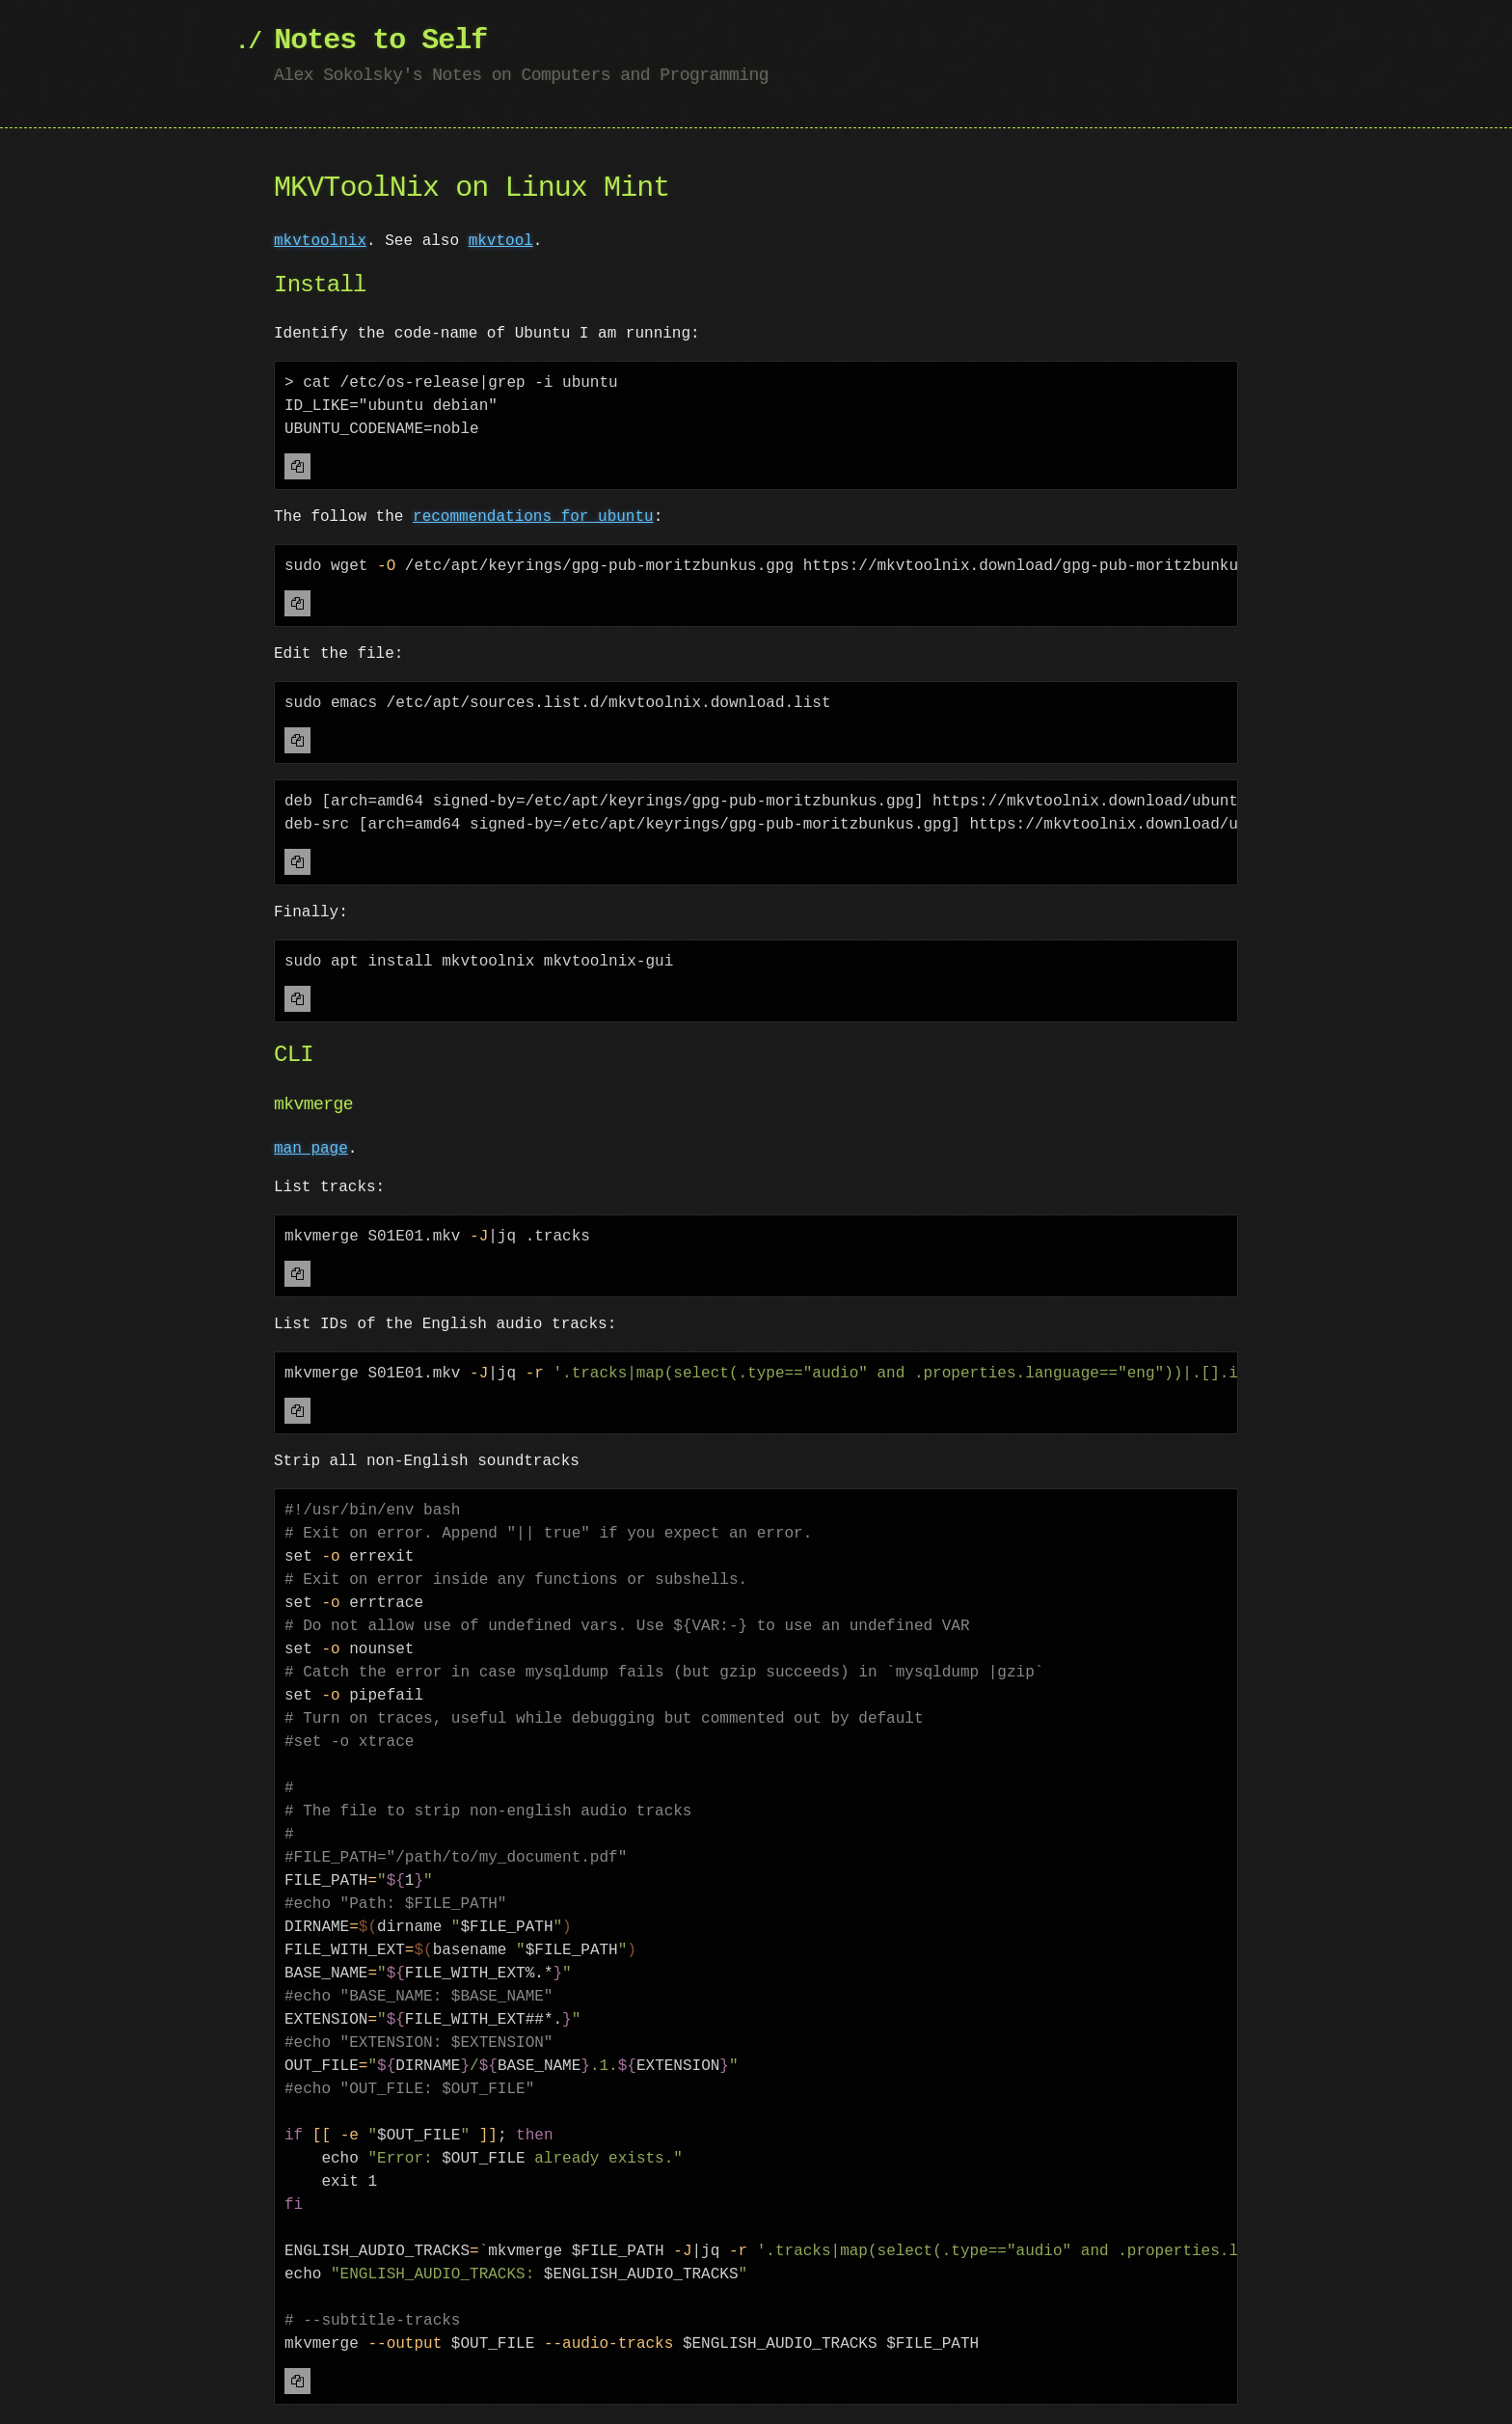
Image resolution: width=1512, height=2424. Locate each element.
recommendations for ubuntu (533, 517)
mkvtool (501, 241)
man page (311, 1148)
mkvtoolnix (320, 241)
